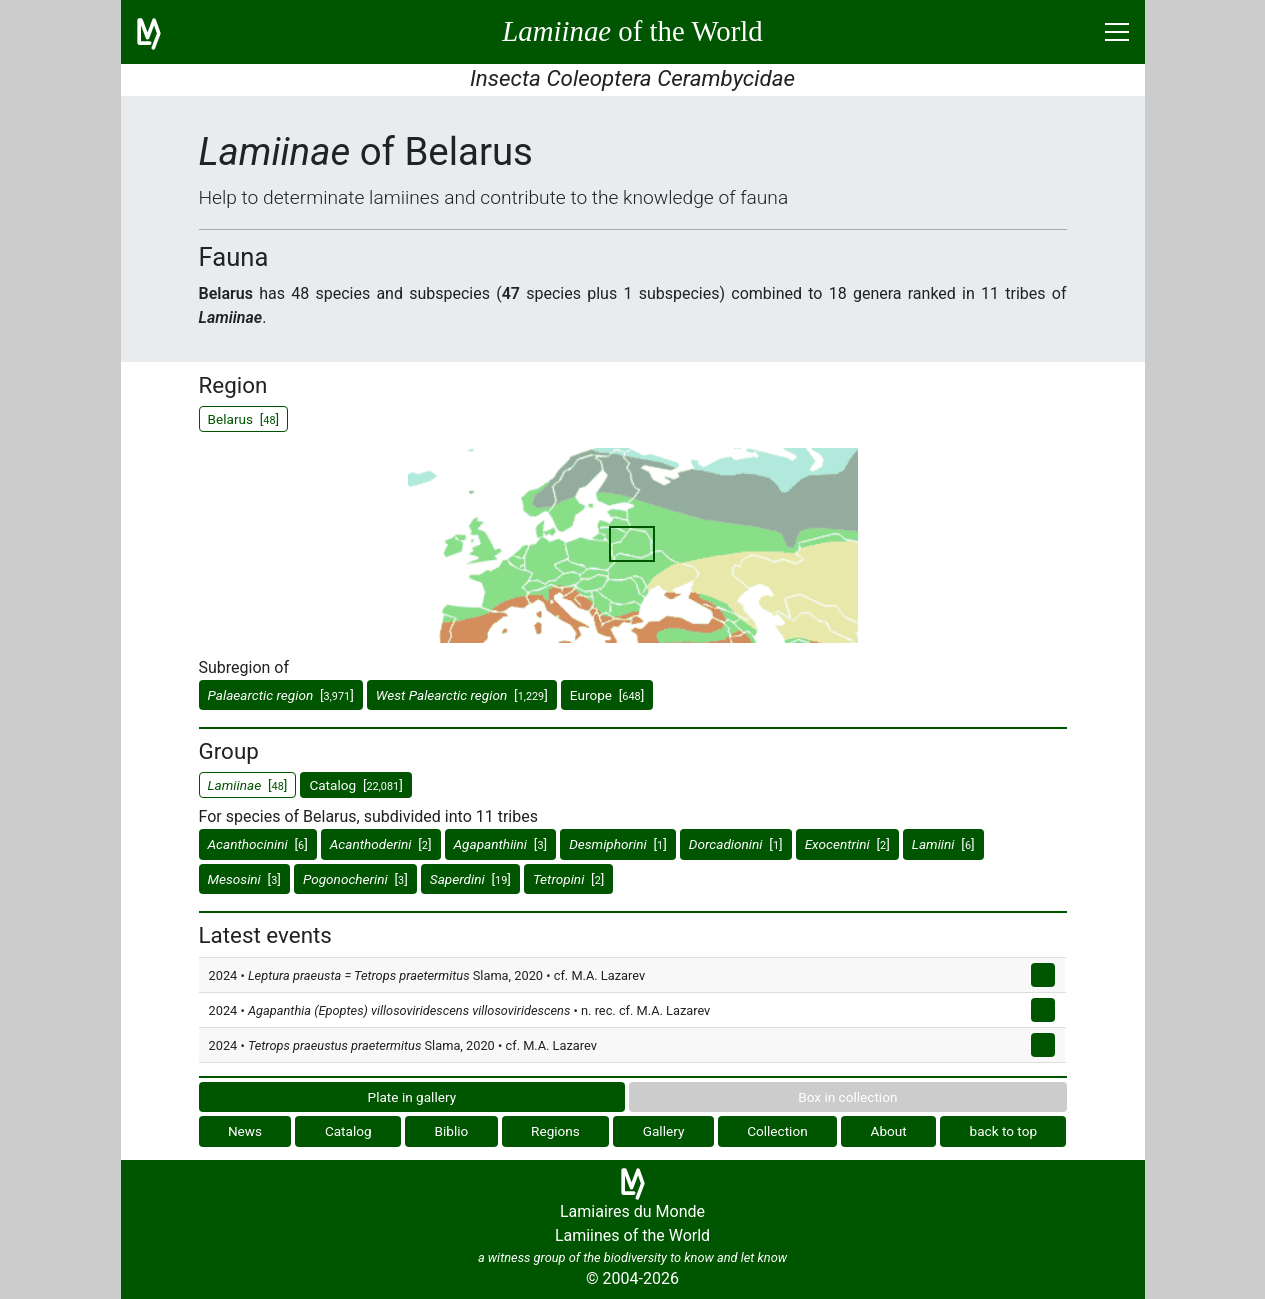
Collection (777, 1131)
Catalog (348, 1131)
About (889, 1131)
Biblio (451, 1131)
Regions (555, 1131)
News (245, 1131)
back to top (1004, 1131)
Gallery (664, 1131)
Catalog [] (355, 785)
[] (281, 695)
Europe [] (607, 695)
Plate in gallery (412, 1097)
